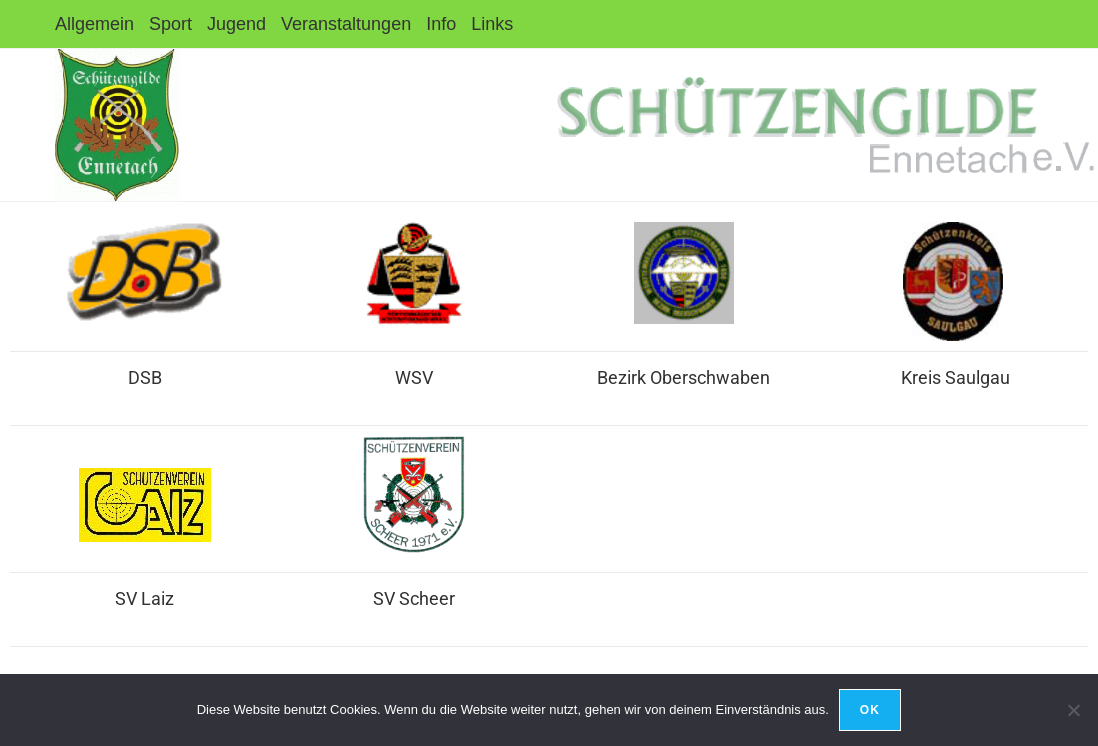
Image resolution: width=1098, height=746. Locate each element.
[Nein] (1073, 710)
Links (492, 24)
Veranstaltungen (346, 24)
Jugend (236, 24)
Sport (170, 24)
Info (441, 24)
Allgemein (94, 24)
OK (870, 710)
